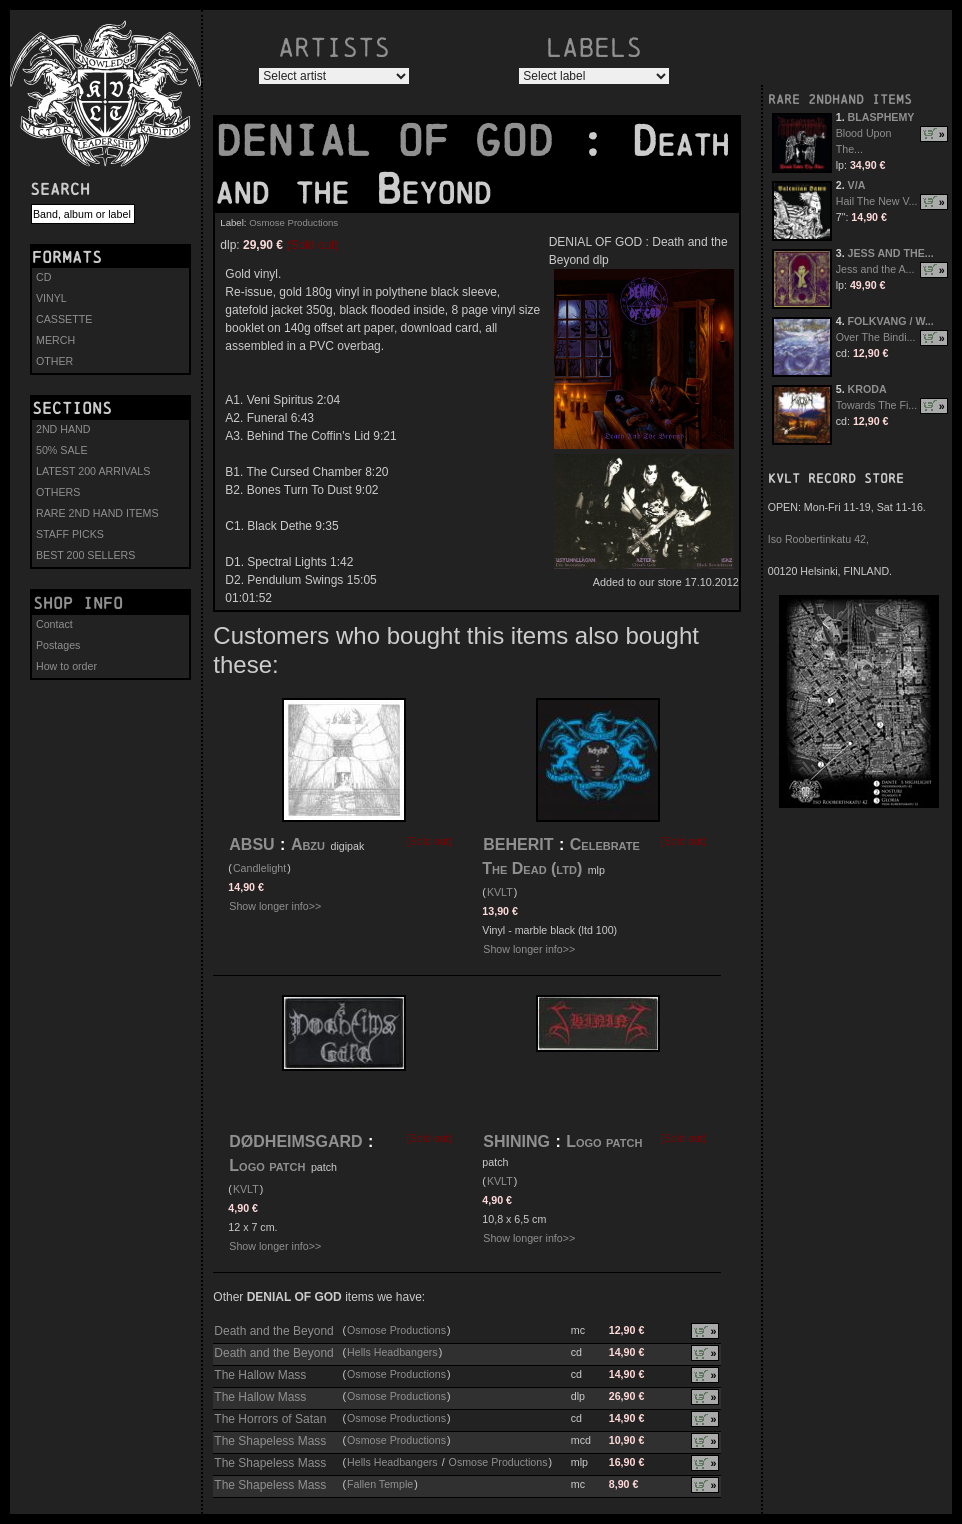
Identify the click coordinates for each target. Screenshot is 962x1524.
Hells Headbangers (392, 1352)
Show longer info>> (275, 906)
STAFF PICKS (70, 534)
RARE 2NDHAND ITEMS (840, 99)
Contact (54, 624)
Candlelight (259, 868)
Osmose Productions (293, 222)
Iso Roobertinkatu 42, (818, 539)
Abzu (308, 844)
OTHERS (58, 492)
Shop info (78, 603)
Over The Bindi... (876, 337)
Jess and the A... (875, 269)
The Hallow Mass (260, 1375)
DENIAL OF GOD (397, 141)
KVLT (500, 892)
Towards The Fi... (877, 405)
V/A (857, 185)
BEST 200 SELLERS (85, 555)
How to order (66, 666)
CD (43, 277)
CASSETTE (64, 319)
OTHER (54, 361)
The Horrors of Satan (270, 1419)
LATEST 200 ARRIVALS (93, 471)
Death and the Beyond (273, 1331)
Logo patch (267, 1165)
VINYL (51, 298)
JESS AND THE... (891, 253)
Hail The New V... (877, 201)
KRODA (867, 389)
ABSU (251, 844)
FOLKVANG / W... (891, 321)
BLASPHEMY (881, 117)
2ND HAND (63, 429)
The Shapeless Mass (270, 1441)
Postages (58, 645)
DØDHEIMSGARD (295, 1141)
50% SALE (62, 450)
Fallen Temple (380, 1484)
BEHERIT (518, 844)
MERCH (55, 340)
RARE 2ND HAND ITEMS (97, 513)
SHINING (516, 1141)
